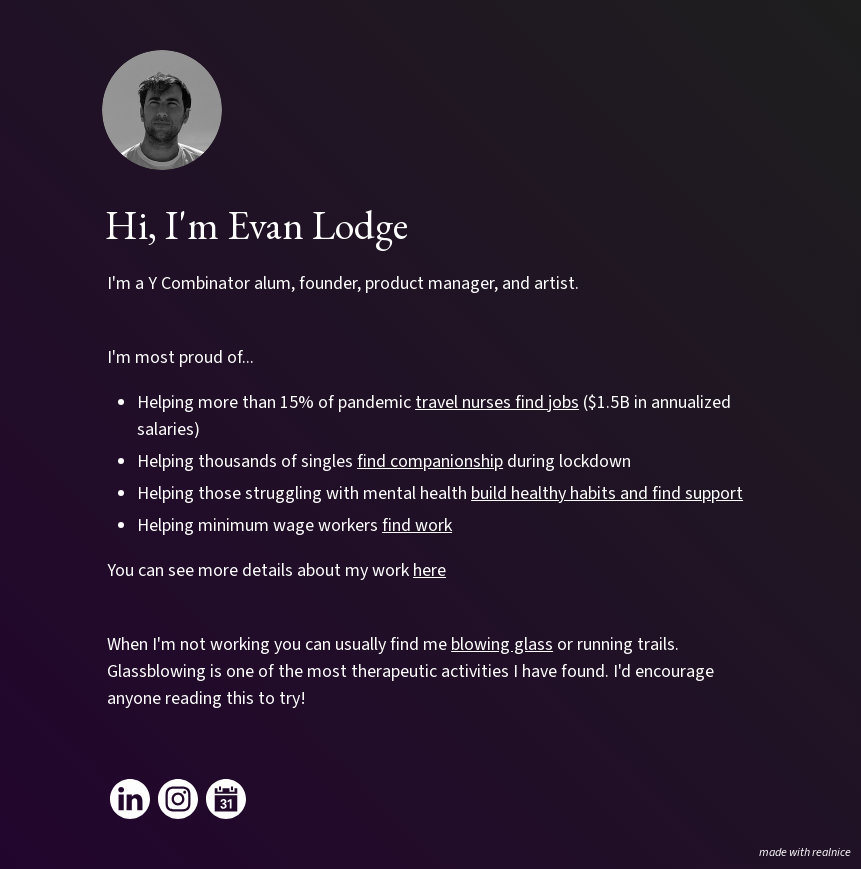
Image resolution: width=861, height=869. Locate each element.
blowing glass (502, 644)
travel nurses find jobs (497, 402)
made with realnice (805, 852)
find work (417, 525)
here (429, 570)
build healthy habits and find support (607, 493)
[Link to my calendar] (226, 799)
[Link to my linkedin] (130, 799)
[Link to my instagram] (178, 799)
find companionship (430, 461)
